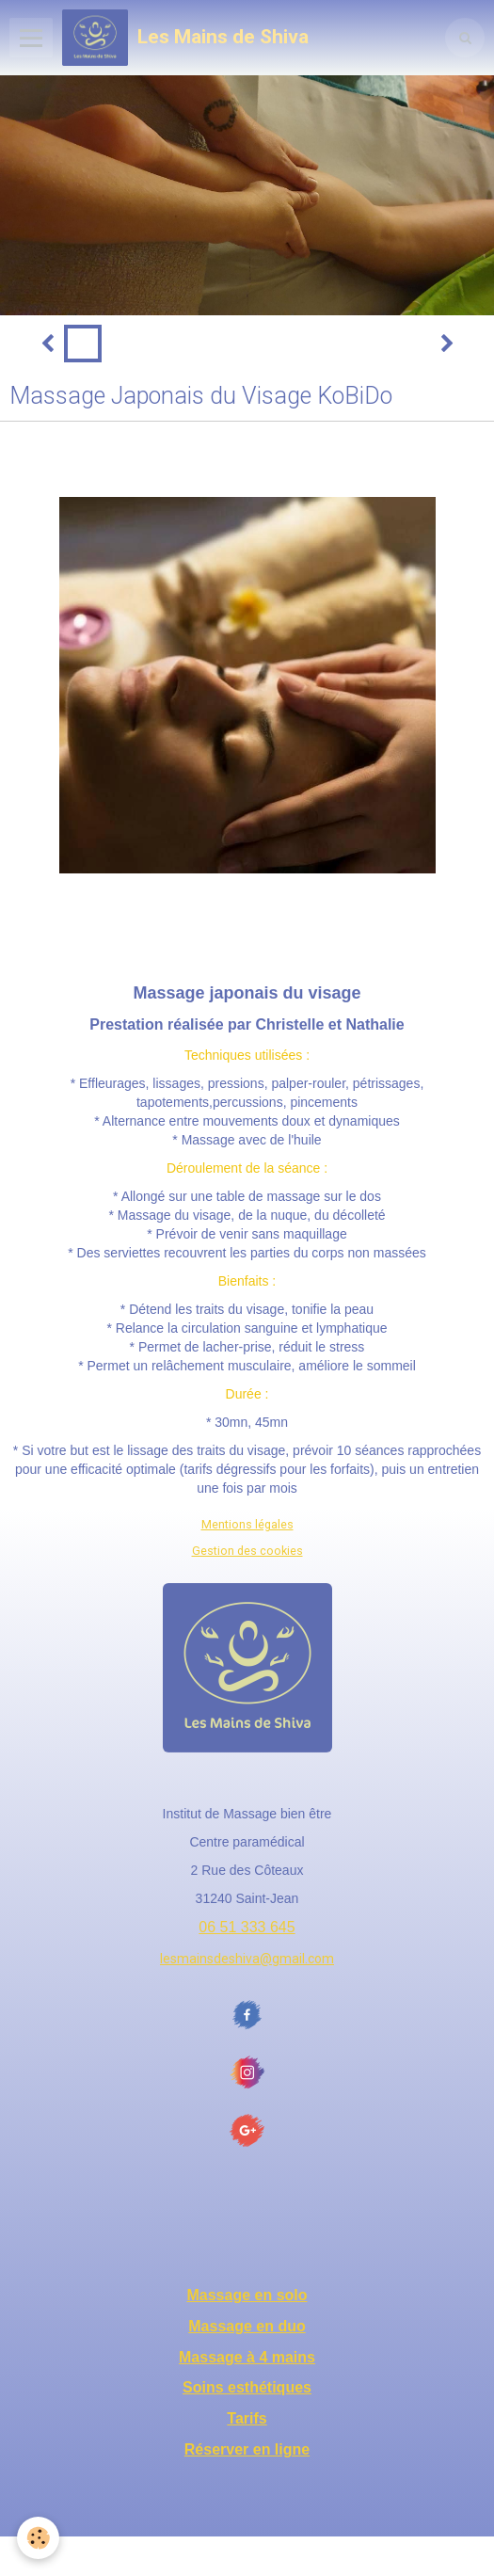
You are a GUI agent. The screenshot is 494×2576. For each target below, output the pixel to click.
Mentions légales (247, 1524)
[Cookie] (38, 2538)
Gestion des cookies (247, 1551)
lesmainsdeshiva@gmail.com (247, 1958)
